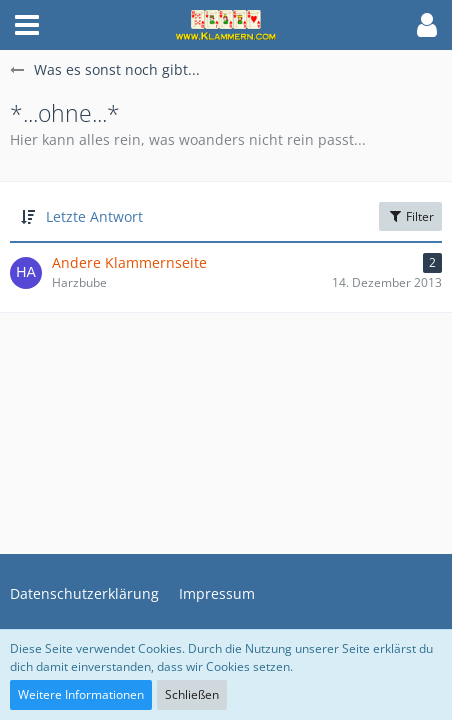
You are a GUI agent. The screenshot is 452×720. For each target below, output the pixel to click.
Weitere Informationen (81, 694)
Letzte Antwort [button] (94, 216)
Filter (410, 216)
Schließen (192, 694)
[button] (27, 25)
